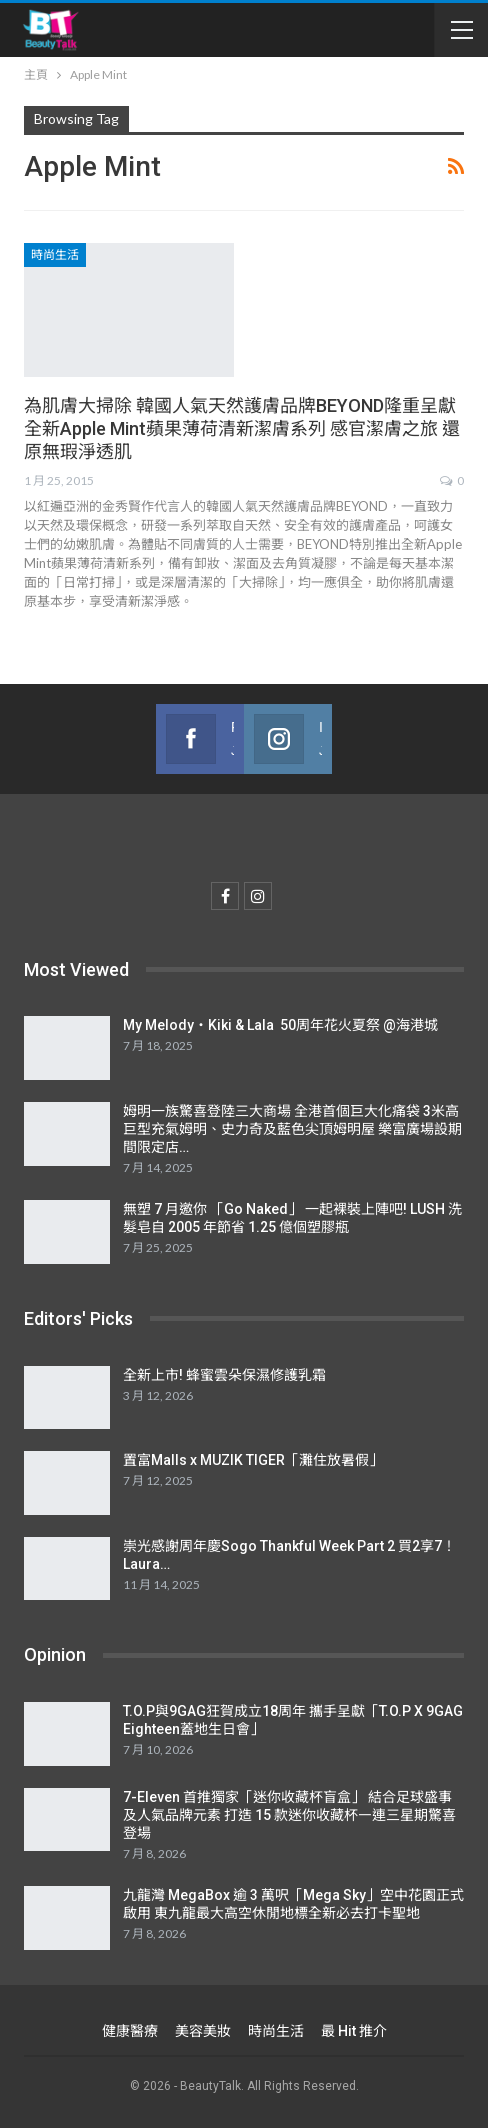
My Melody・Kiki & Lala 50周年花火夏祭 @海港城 (280, 1025)
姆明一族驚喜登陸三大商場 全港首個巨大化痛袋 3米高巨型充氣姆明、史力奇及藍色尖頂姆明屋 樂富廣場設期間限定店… (292, 1129)
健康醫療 (130, 2031)
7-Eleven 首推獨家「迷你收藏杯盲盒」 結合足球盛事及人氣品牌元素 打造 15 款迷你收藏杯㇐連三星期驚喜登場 (289, 1815)
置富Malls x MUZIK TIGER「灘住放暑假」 (253, 1460)
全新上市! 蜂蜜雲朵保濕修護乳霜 (224, 1375)
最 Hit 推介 (354, 2031)
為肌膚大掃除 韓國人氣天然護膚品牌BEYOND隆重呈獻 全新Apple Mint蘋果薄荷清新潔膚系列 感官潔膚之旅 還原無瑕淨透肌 (242, 428)
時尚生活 (55, 255)
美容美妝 (203, 2031)
